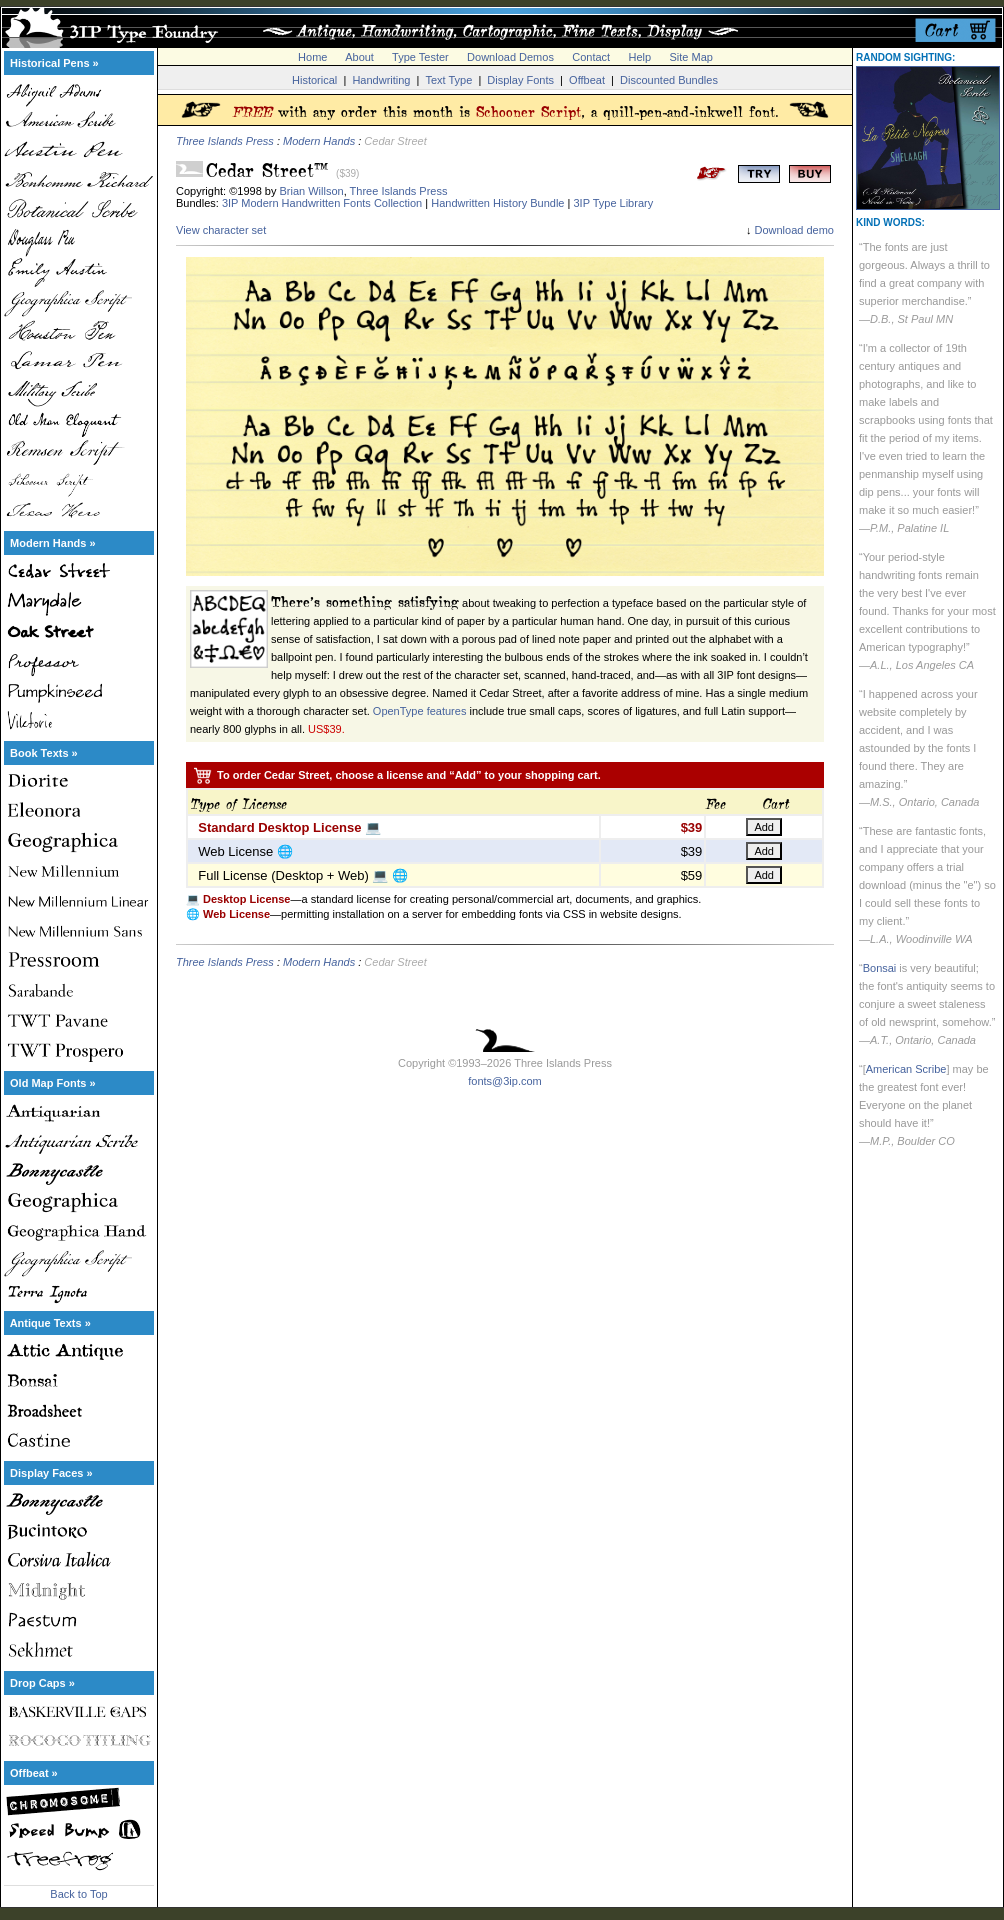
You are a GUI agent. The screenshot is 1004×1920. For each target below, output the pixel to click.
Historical (314, 80)
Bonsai (880, 968)
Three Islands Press (225, 141)
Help (640, 57)
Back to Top (78, 1894)
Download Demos (510, 57)
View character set (221, 230)
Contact (591, 57)
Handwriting (381, 80)
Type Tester (420, 57)
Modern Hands (319, 141)
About (359, 57)
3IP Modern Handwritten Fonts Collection (322, 203)
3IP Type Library (613, 203)
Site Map (690, 57)
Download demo (795, 230)
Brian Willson (312, 191)
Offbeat (587, 80)
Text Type (448, 80)
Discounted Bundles (669, 80)
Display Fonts (520, 80)
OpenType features (420, 711)
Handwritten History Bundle (497, 203)
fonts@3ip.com (505, 1081)
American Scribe (906, 1069)
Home (312, 57)
